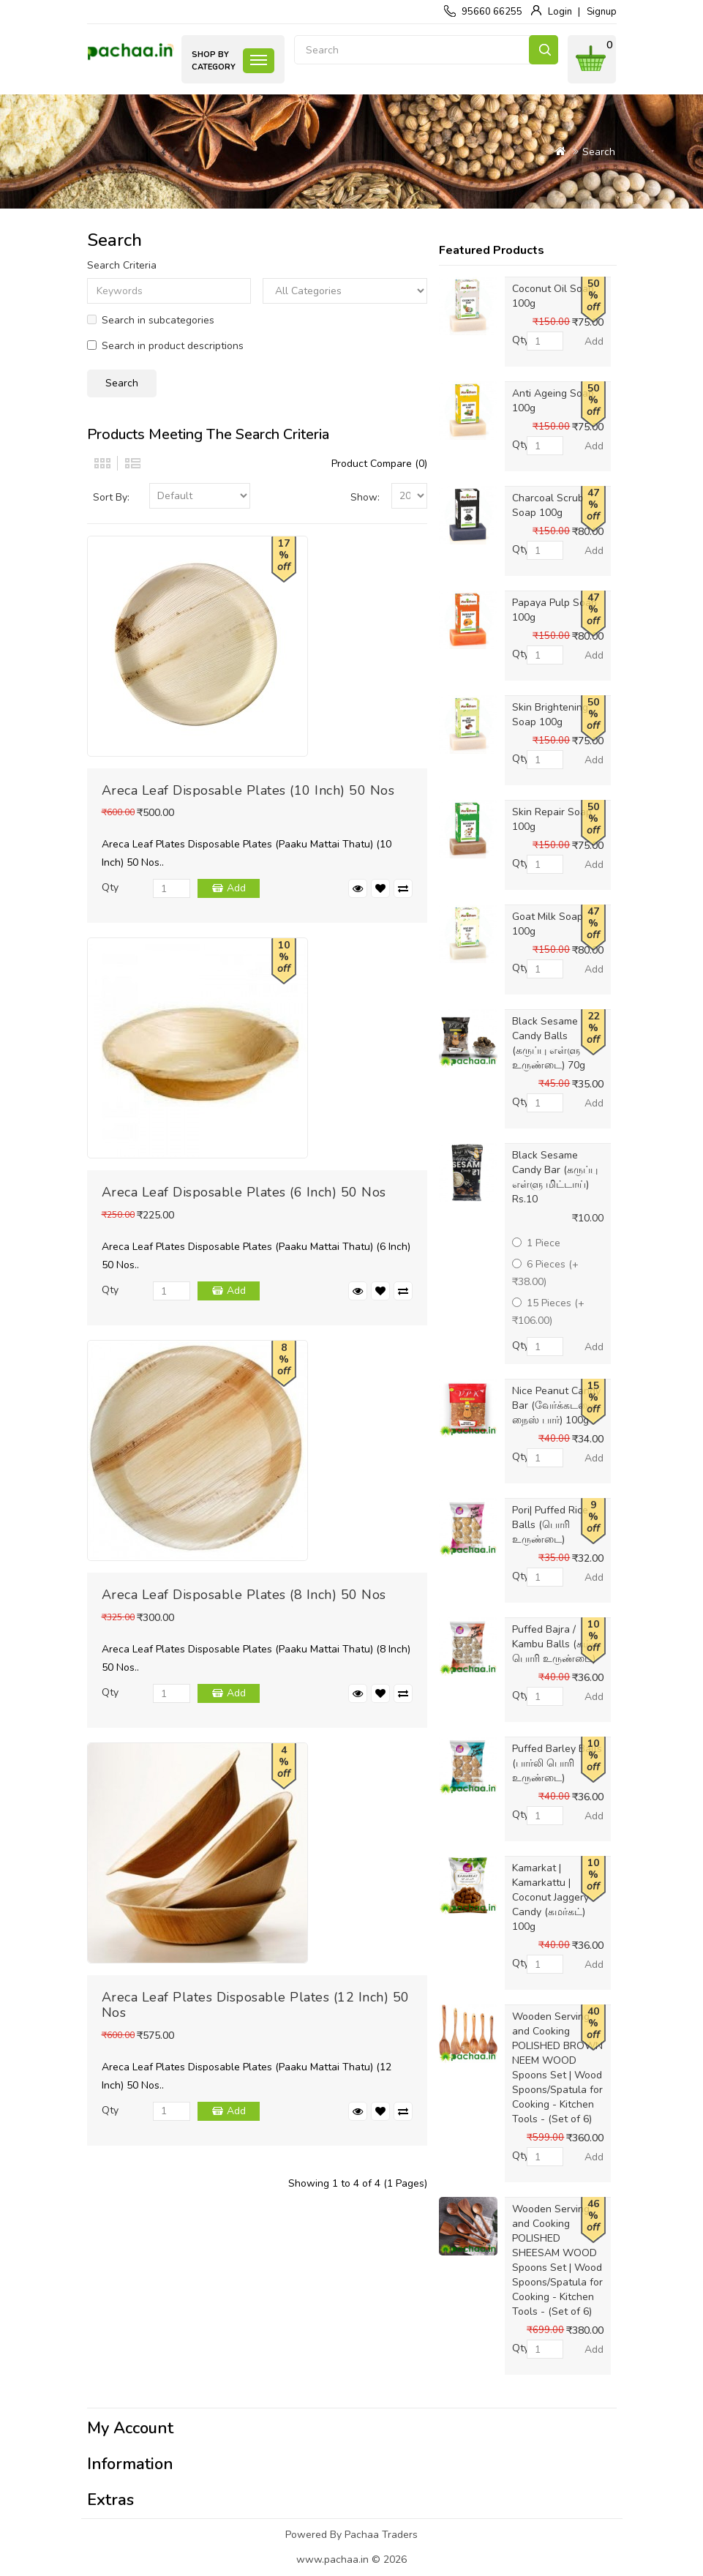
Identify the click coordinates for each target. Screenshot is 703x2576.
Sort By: (111, 497)
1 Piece (536, 1243)
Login (560, 11)
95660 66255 (492, 11)
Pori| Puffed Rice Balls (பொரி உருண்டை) (550, 1524)
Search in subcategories (150, 320)
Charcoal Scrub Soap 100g (548, 505)
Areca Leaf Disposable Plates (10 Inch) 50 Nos (248, 790)
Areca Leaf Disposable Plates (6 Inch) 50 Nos (244, 1192)
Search (543, 49)
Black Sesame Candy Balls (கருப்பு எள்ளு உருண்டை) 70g (548, 1043)
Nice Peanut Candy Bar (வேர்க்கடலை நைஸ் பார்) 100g (556, 1405)
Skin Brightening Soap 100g (550, 714)
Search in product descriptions (165, 346)
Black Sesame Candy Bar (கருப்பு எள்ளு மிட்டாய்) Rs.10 (555, 1177)
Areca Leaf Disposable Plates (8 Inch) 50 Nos (244, 1594)
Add (236, 888)
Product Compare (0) (379, 464)
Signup (602, 11)
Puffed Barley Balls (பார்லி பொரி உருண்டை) (557, 1763)
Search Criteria (122, 265)
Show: (365, 497)
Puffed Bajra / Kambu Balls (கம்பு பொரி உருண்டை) (555, 1644)
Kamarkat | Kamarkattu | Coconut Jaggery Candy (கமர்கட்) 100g (550, 1897)
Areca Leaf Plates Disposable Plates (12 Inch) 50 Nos (256, 2004)
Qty (110, 887)
